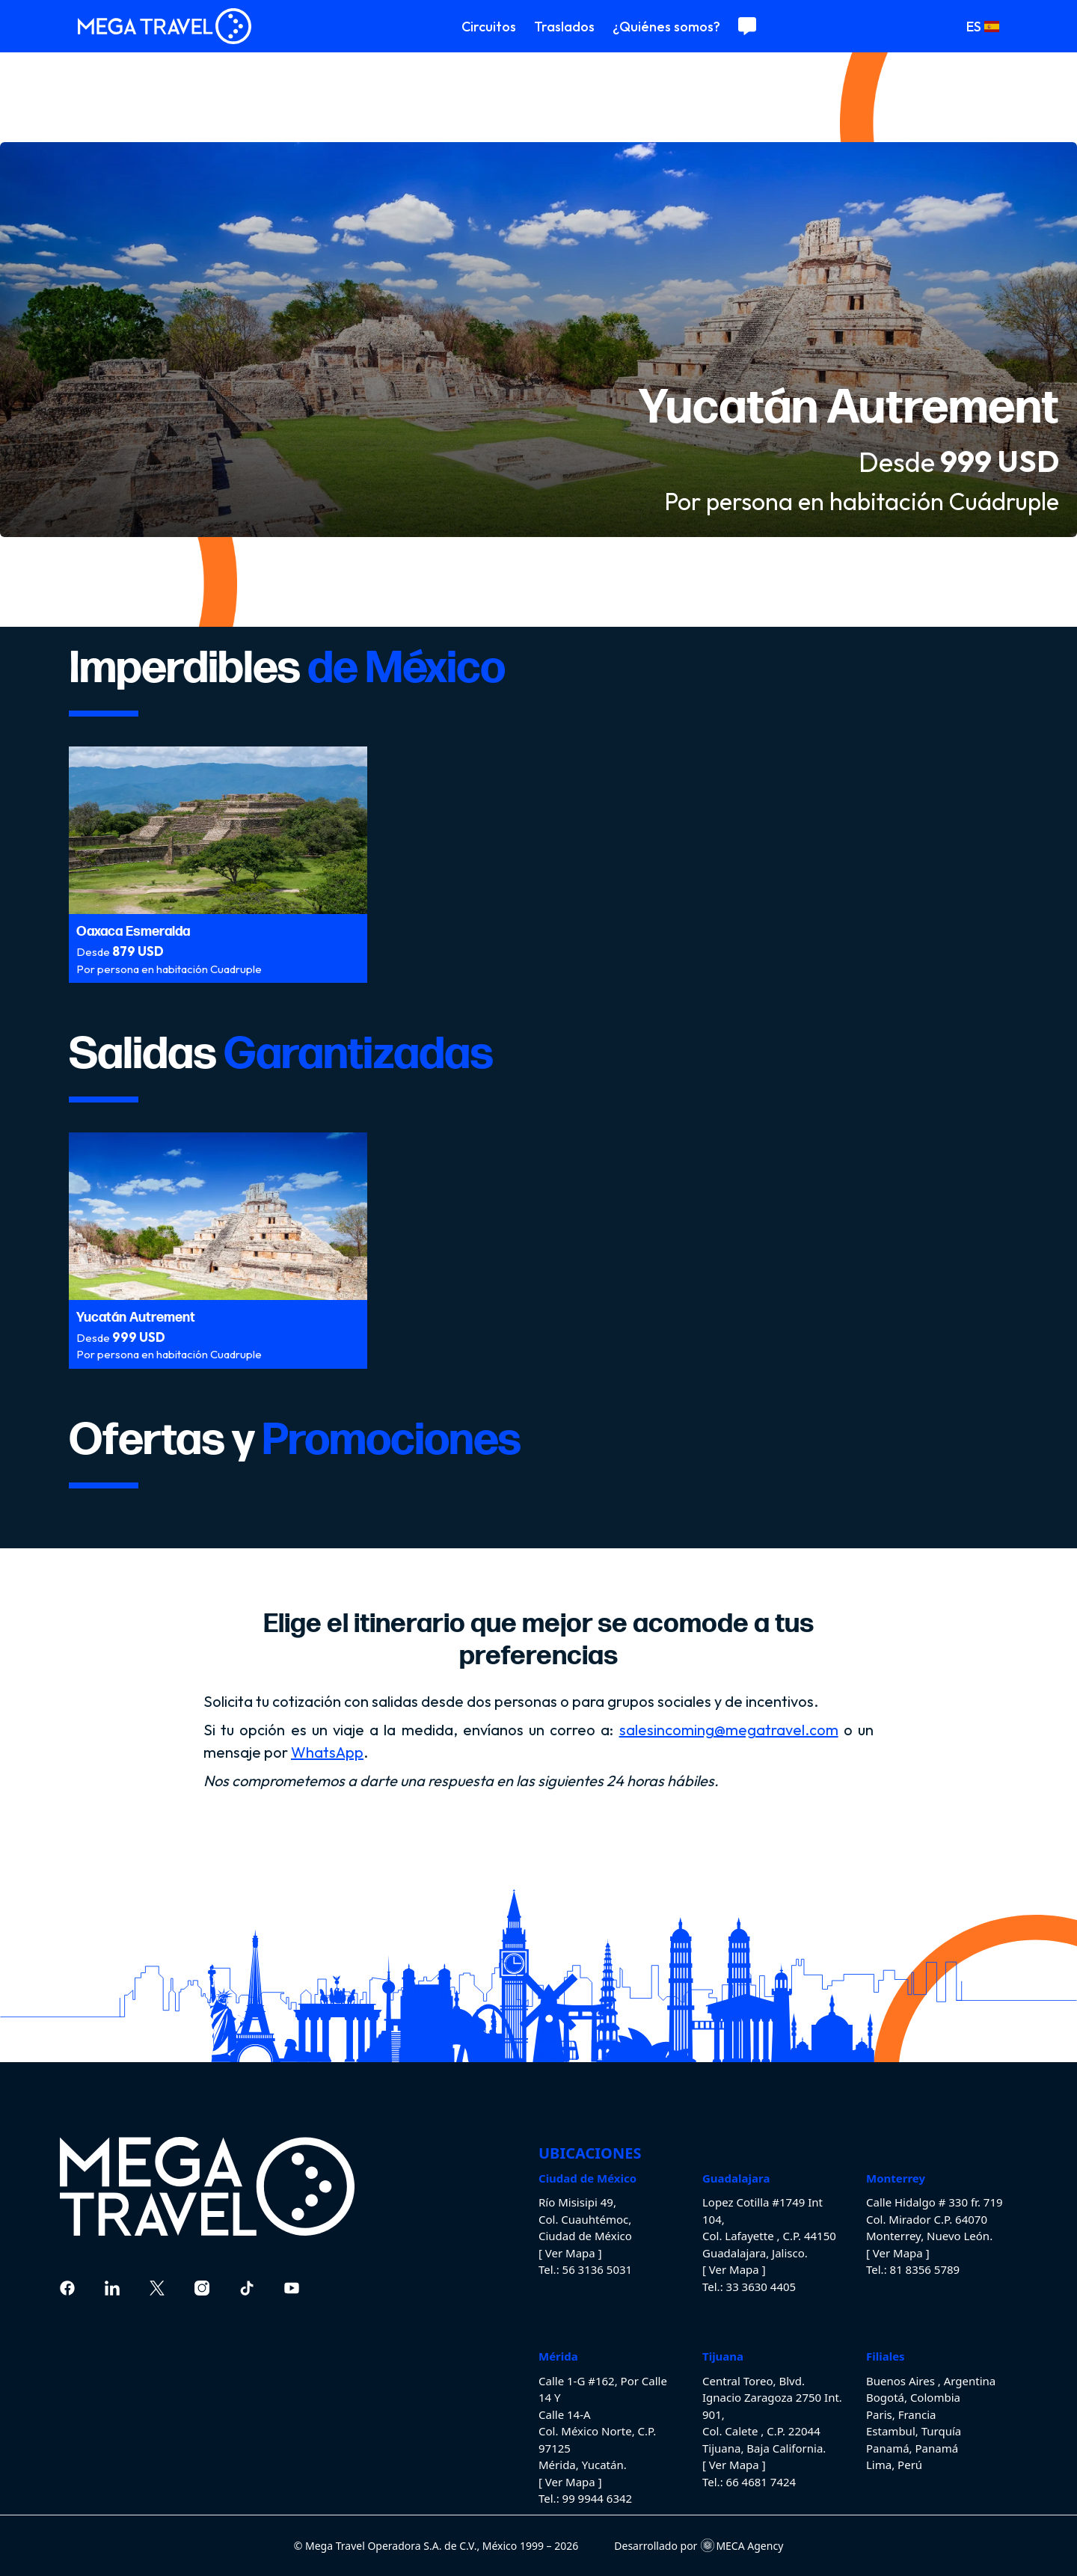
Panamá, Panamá (912, 2448)
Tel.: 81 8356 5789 (913, 2269)
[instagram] (201, 2288)
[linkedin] (112, 2288)
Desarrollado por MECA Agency (698, 2546)
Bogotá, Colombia (913, 2397)
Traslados (564, 26)
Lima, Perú (894, 2464)
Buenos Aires (902, 2380)
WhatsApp (327, 1752)
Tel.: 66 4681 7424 (749, 2481)
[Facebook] (67, 2288)
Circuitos (488, 26)
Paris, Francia (901, 2414)
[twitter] (157, 2288)
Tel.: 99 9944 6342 (585, 2498)
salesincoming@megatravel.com (728, 1729)
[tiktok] (246, 2288)
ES (982, 26)
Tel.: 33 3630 (734, 2286)
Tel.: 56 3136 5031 (585, 2269)
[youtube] (291, 2288)
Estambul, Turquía (913, 2430)
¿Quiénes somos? (666, 26)
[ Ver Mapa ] (570, 2252)
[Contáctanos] (747, 26)
